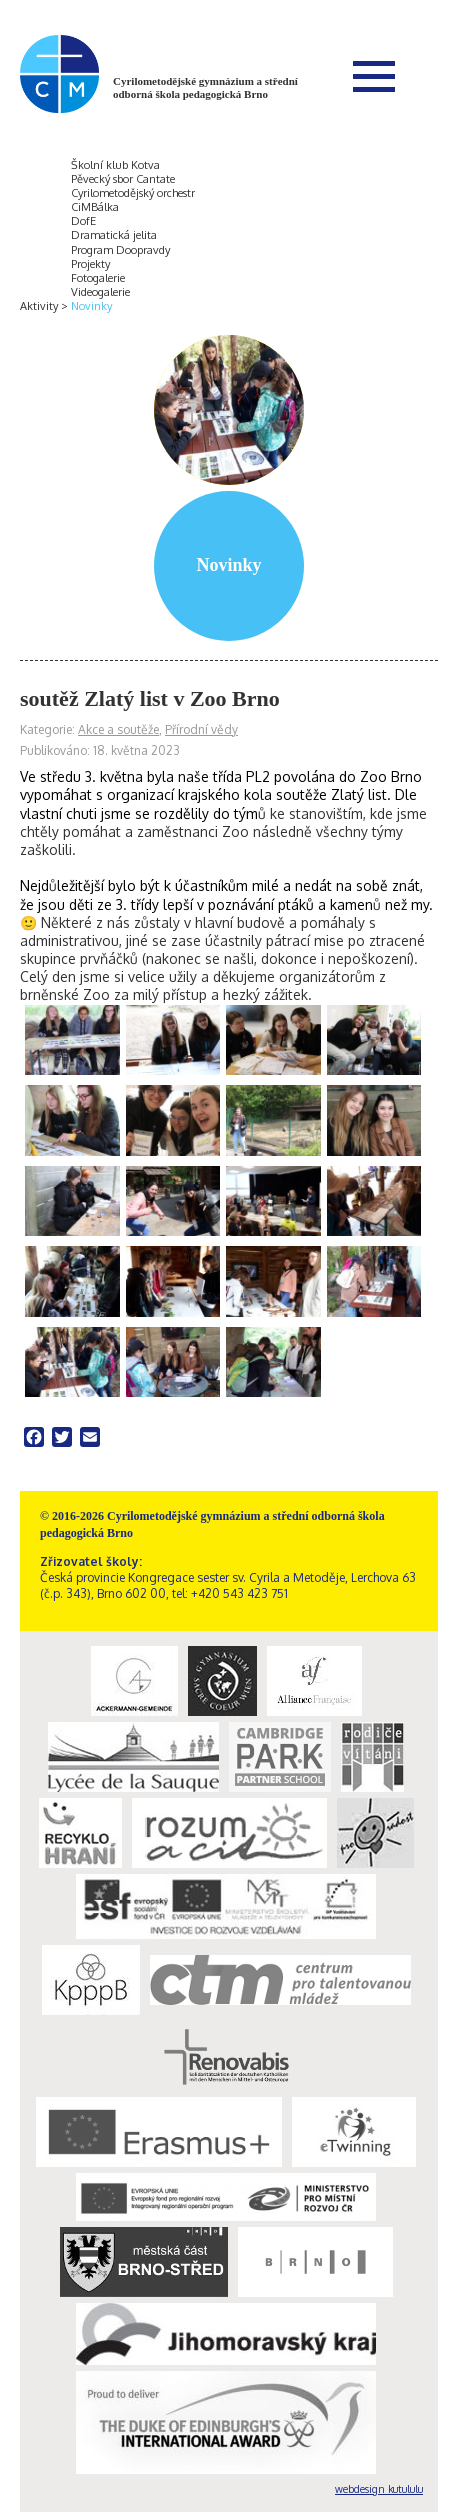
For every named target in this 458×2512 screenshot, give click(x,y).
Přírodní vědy (201, 729)
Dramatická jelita (114, 235)
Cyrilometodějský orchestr (133, 193)
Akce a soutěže (118, 729)
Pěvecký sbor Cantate (123, 179)
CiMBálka (95, 207)
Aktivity (39, 306)
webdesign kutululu (379, 2489)
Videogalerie (100, 292)
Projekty (90, 264)
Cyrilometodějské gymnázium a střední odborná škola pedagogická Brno (205, 87)
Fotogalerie (98, 278)
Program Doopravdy (120, 250)
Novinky (91, 306)
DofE (83, 221)
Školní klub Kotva (115, 165)
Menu (374, 76)
